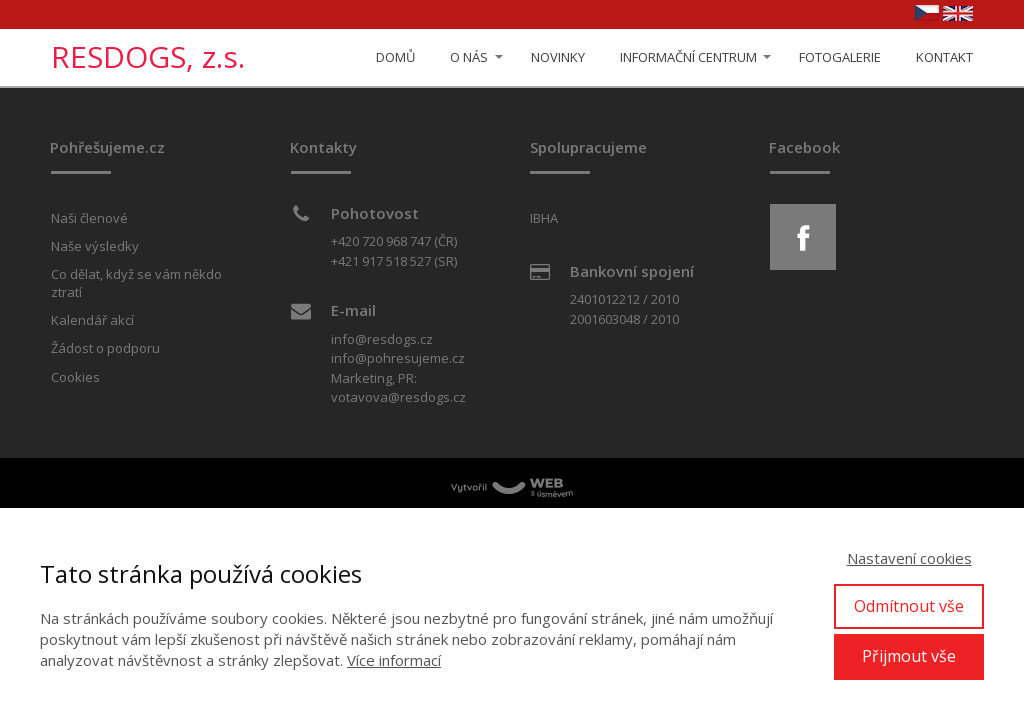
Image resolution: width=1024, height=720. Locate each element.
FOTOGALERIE (840, 57)
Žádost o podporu (105, 348)
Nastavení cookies (909, 558)
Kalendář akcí (92, 320)
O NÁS (469, 57)
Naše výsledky (95, 246)
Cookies (75, 377)
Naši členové (89, 218)
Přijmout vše (909, 656)
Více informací (394, 660)
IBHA (544, 218)
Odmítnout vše (909, 606)
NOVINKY (558, 57)
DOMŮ (395, 57)
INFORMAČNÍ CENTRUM (688, 57)
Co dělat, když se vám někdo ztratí (136, 283)
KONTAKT (944, 57)
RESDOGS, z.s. (148, 57)
